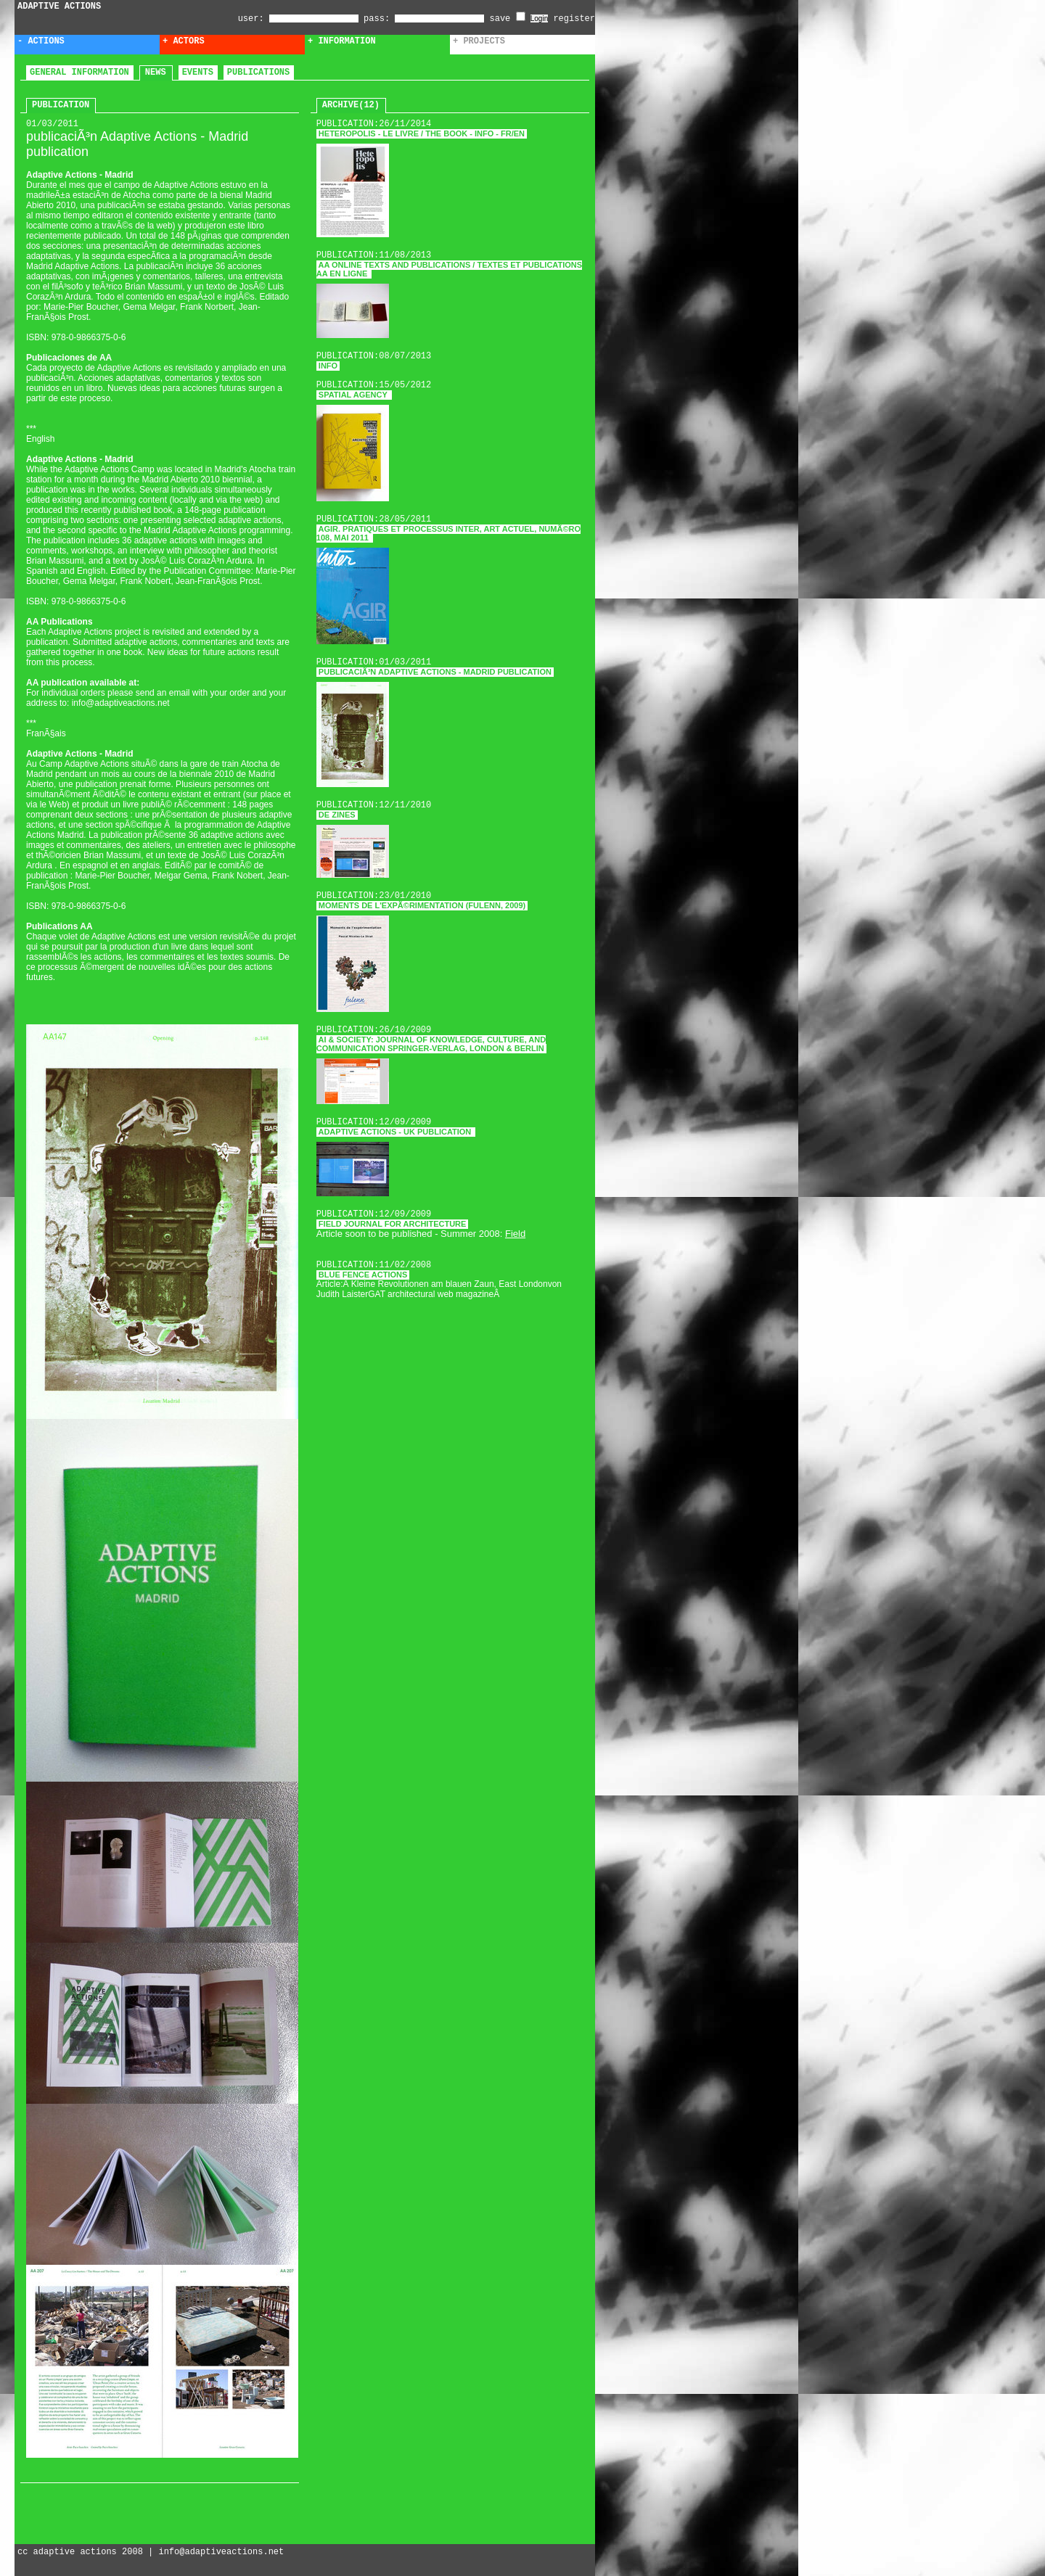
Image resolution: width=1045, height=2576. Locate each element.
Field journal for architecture (392, 1223)
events (197, 72)
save (507, 19)
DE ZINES (337, 814)
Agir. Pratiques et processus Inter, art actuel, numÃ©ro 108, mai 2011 (448, 533)
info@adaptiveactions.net (221, 2552)
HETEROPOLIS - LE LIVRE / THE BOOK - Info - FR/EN (421, 133)
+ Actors (184, 41)
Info (328, 365)
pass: (377, 19)
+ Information (342, 41)
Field (515, 1233)
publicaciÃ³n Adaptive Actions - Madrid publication (435, 671)
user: (253, 19)
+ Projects (479, 41)
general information (79, 72)
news (155, 72)
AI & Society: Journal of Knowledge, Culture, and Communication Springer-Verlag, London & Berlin (431, 1044)
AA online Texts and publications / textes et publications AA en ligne (449, 269)
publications (258, 72)
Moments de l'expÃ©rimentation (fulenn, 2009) (422, 905)
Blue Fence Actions (363, 1274)
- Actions (41, 41)
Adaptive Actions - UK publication (396, 1131)
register (574, 19)
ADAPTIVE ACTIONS (59, 6)
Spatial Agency (354, 394)
